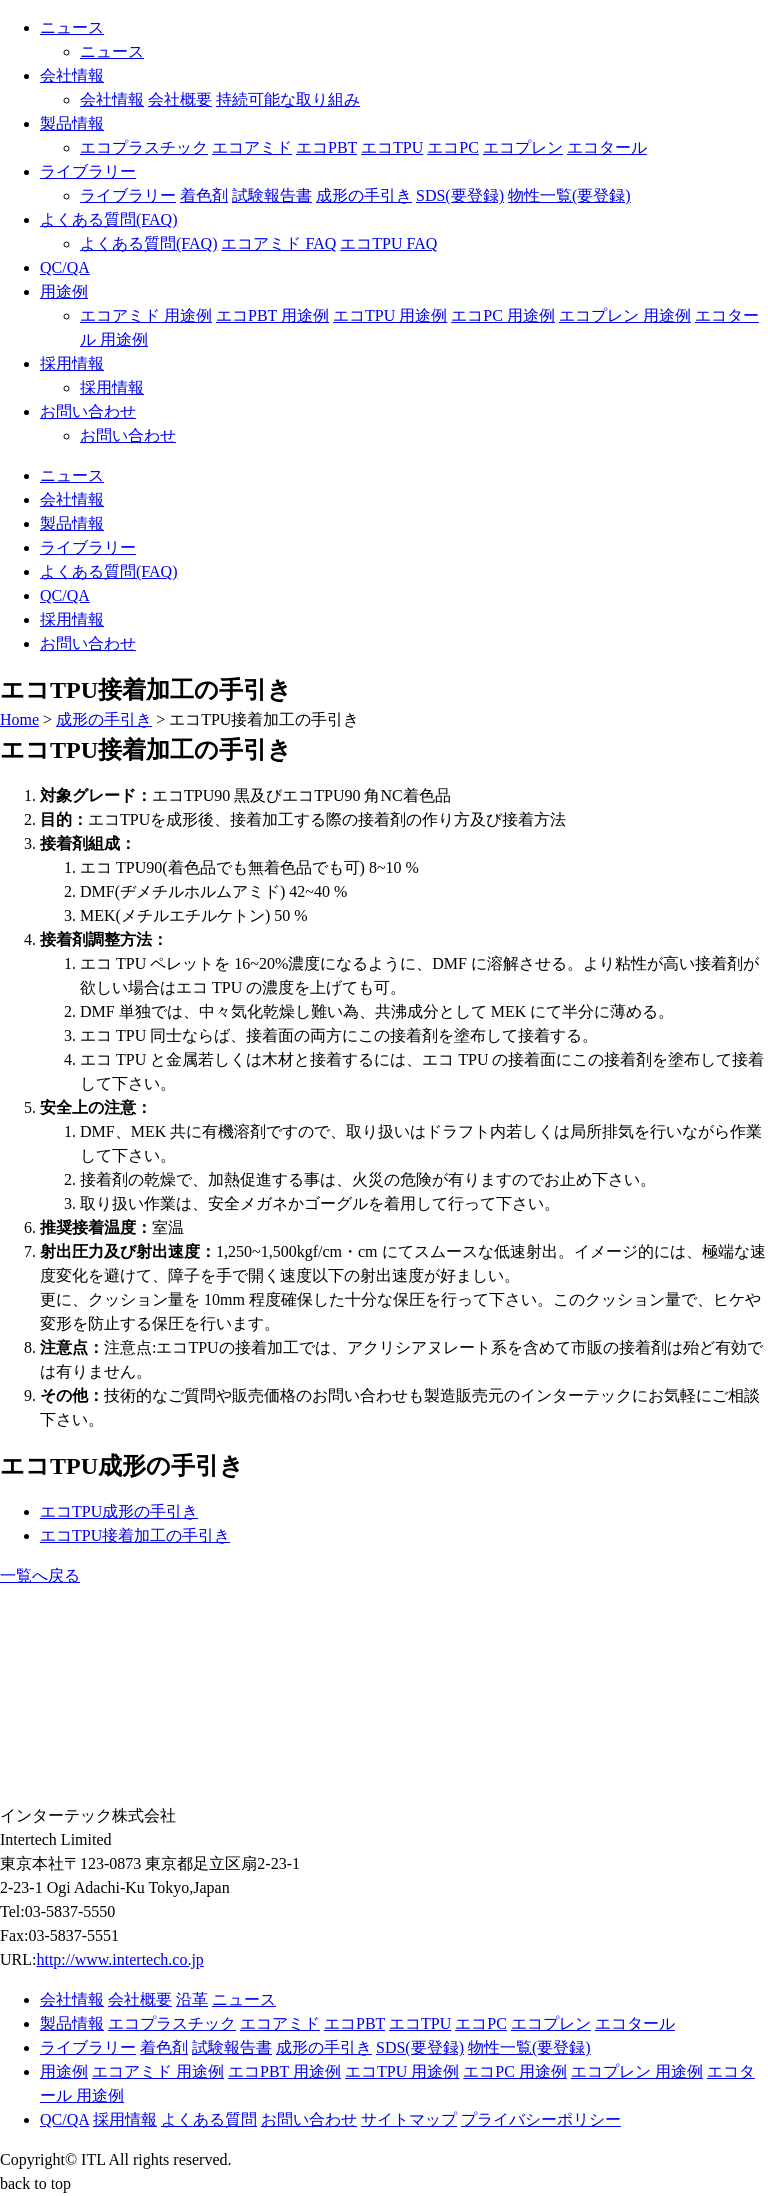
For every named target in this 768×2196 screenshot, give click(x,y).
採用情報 (72, 363)
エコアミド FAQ (278, 243)
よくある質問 (209, 2119)
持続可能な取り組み (288, 99)
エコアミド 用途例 (146, 315)
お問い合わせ (88, 411)
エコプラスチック (144, 147)
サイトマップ (409, 2119)
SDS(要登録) (460, 195)
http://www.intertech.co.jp (119, 1959)
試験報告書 (272, 195)
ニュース (72, 27)
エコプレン (523, 147)
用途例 (64, 291)
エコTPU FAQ (388, 243)
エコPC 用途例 (503, 315)
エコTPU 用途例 (390, 315)
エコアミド (252, 147)
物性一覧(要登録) (569, 195)
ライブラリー (88, 171)
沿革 (192, 1999)
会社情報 (72, 75)
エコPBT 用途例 (272, 315)
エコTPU (392, 147)
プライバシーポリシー (541, 2119)
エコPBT (326, 147)
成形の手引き (364, 195)
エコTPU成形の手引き (119, 1511)
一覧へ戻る (40, 1575)
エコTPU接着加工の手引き (135, 1535)
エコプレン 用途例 (625, 315)
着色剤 (204, 195)
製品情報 (72, 123)
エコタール (607, 147)
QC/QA (65, 267)
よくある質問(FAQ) (108, 219)
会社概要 (180, 99)
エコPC (453, 147)
